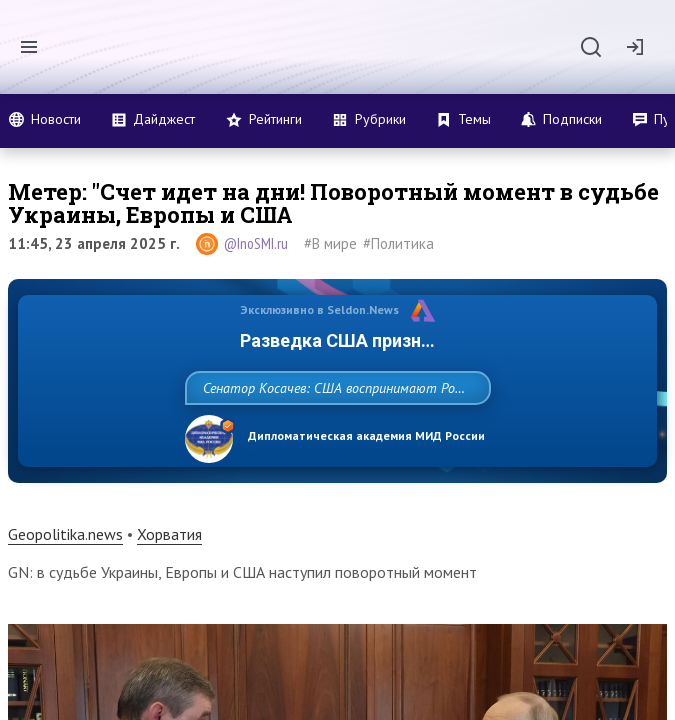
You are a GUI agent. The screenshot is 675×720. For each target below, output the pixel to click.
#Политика (398, 243)
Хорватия (169, 578)
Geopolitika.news (65, 578)
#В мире (330, 243)
